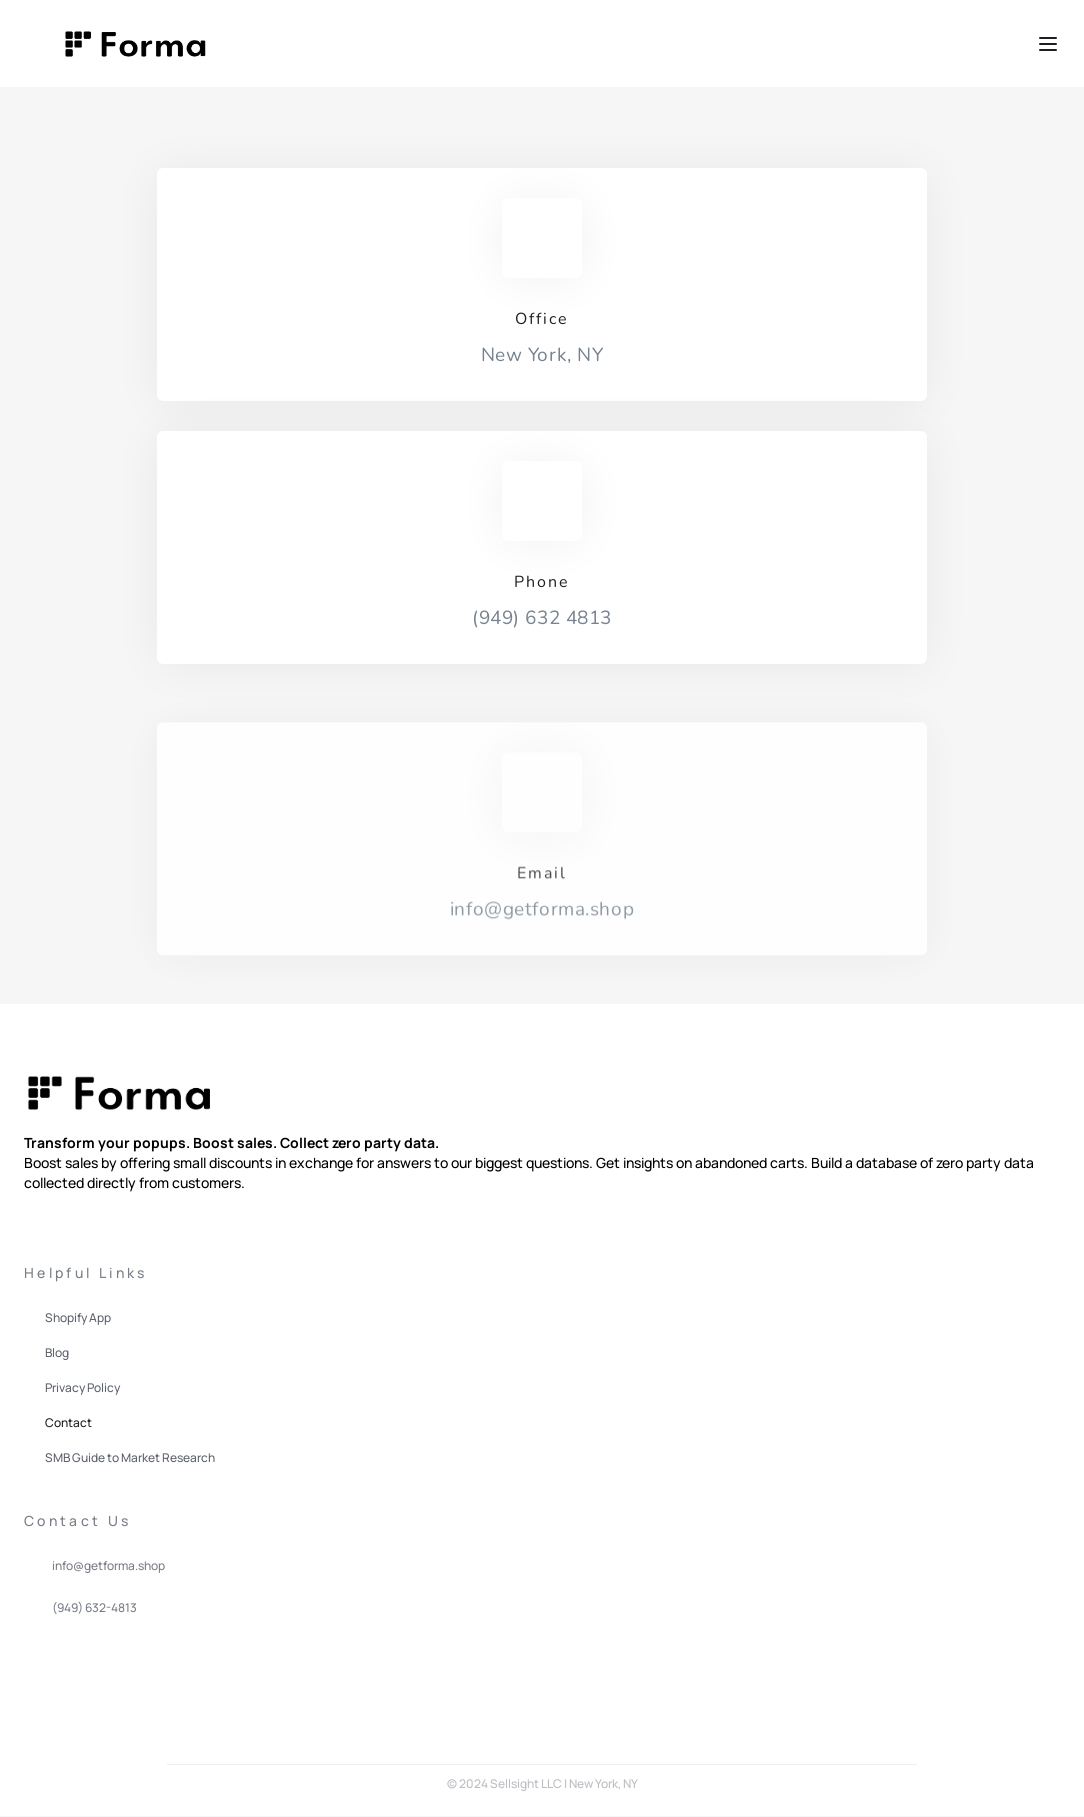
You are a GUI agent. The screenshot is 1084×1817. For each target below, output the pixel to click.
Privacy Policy (82, 1387)
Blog (57, 1352)
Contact (68, 1422)
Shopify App (78, 1317)
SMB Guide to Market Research (130, 1457)
